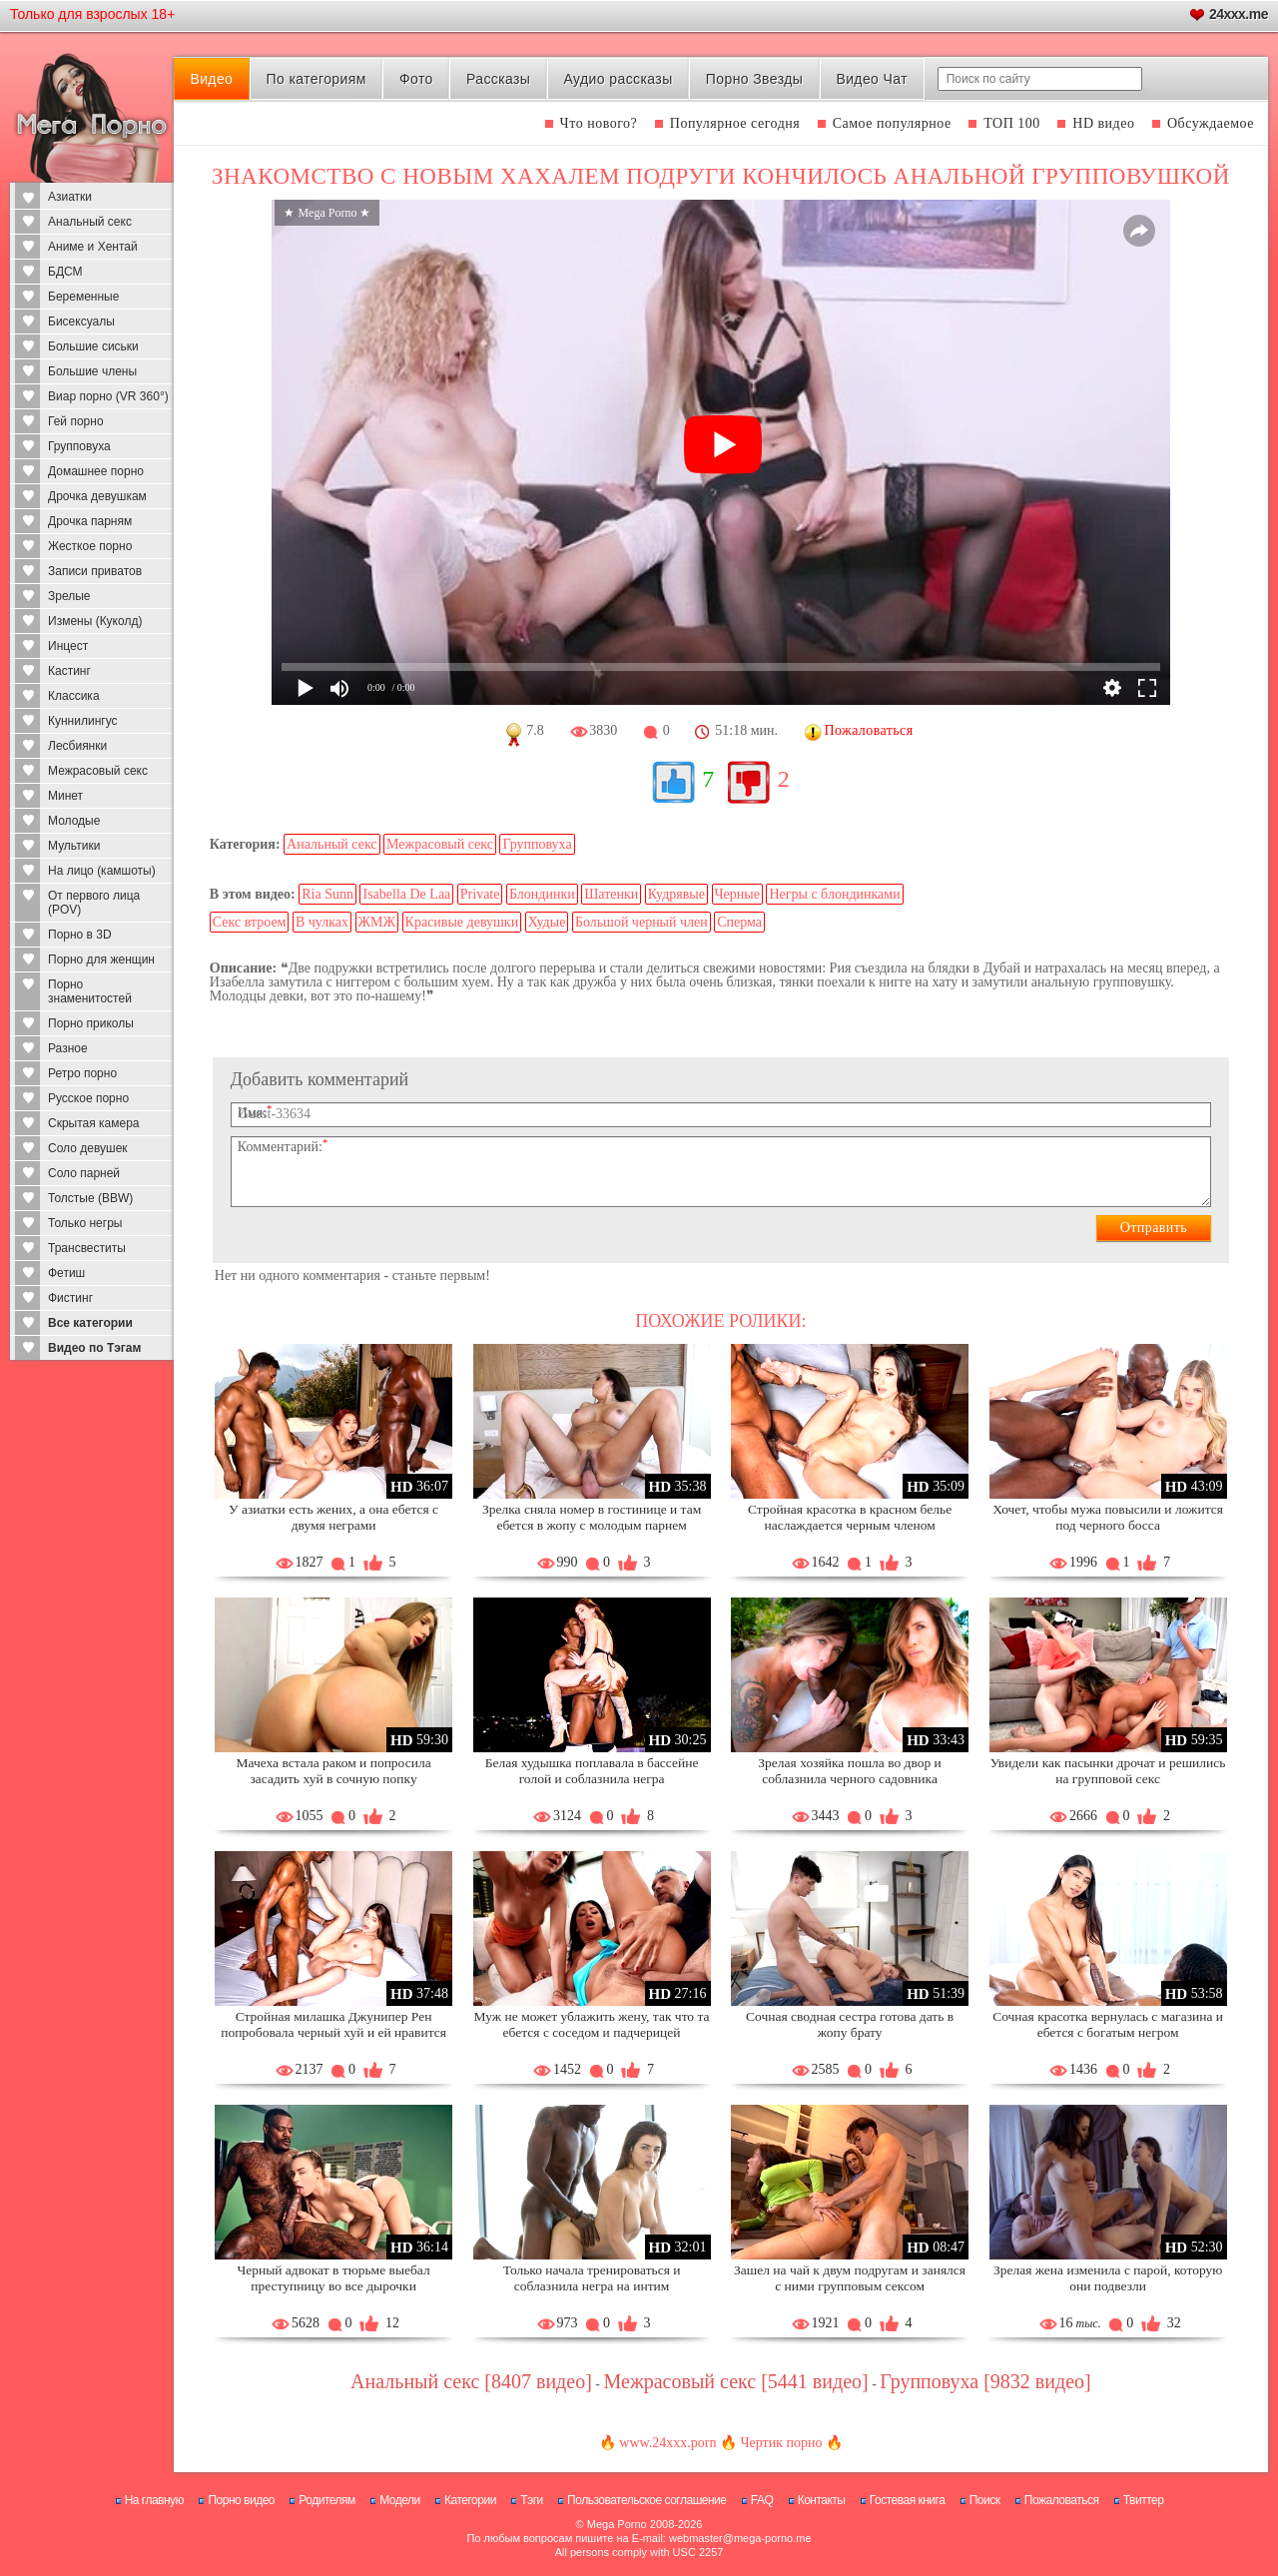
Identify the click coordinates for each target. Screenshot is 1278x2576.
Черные (737, 894)
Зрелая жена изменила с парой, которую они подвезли (1107, 2277)
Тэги (531, 2500)
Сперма (739, 922)
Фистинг (70, 1298)
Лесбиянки (77, 746)
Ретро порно (82, 1073)
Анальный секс (90, 222)
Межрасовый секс (98, 771)
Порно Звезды (754, 79)
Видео (211, 79)
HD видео (1103, 123)
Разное (68, 1048)
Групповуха (79, 446)
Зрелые (69, 596)
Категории (470, 2500)
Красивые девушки (462, 922)
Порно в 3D (80, 935)
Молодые (74, 821)
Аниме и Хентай (93, 247)
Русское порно (88, 1098)
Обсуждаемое (1210, 123)
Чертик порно (781, 2442)
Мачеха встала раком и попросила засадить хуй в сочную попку (333, 1770)
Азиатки (70, 197)
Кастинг (69, 671)
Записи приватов (95, 571)
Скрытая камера (94, 1123)
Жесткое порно (90, 546)
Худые (547, 922)
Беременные (83, 297)
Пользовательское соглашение (646, 2500)
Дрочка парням (90, 521)
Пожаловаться (1061, 2500)
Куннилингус (83, 721)
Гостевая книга (908, 2500)
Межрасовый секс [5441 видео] (736, 2381)
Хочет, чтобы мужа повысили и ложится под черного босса (1107, 1517)
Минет (65, 796)
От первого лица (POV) (94, 903)
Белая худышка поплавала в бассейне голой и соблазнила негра (592, 1770)
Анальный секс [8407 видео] (471, 2381)
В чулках (322, 922)
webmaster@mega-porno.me (740, 2538)
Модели (399, 2500)
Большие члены (92, 371)
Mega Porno (617, 2524)
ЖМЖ (377, 922)
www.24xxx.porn (667, 2442)
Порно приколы (91, 1023)
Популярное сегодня (735, 123)
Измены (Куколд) (95, 621)
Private (480, 894)
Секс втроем (250, 922)
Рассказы (498, 79)
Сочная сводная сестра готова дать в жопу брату (850, 2024)
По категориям (315, 79)
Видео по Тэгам (94, 1348)
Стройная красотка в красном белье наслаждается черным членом (850, 1517)
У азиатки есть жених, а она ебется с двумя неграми (333, 1517)
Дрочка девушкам (97, 496)
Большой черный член (641, 922)
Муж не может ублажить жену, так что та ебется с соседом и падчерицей (592, 2024)
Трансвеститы (87, 1248)
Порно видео (241, 2500)
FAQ (762, 2500)
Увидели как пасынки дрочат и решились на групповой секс (1108, 1770)
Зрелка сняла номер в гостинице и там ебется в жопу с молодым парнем (591, 1517)
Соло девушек (88, 1148)
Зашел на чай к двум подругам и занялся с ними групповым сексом (849, 2277)
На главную (154, 2500)
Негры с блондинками (834, 894)
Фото (416, 79)
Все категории (90, 1323)
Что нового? (599, 123)
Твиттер (1143, 2500)
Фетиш (66, 1273)
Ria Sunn (327, 894)
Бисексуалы (81, 321)
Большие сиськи (93, 346)
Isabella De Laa (406, 894)
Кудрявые (676, 894)
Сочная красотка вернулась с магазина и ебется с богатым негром (1107, 2024)
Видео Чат (872, 79)
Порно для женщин (101, 959)
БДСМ (65, 272)
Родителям (326, 2500)
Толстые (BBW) (90, 1198)
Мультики (74, 846)
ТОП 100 (1011, 123)
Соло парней (84, 1173)
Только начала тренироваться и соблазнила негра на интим (592, 2277)
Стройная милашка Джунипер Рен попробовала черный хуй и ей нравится (333, 2024)
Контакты (822, 2500)
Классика (74, 696)
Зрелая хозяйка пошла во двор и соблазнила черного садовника (849, 1770)
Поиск (984, 2500)
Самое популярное (892, 123)
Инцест (68, 646)
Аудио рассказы (618, 79)
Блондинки (542, 894)
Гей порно (76, 421)
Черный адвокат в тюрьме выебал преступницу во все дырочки (333, 2277)
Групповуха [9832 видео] (985, 2381)
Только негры (85, 1223)
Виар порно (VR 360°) (108, 396)
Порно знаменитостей (90, 991)
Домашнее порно (96, 471)
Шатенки (611, 894)
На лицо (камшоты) (102, 871)
